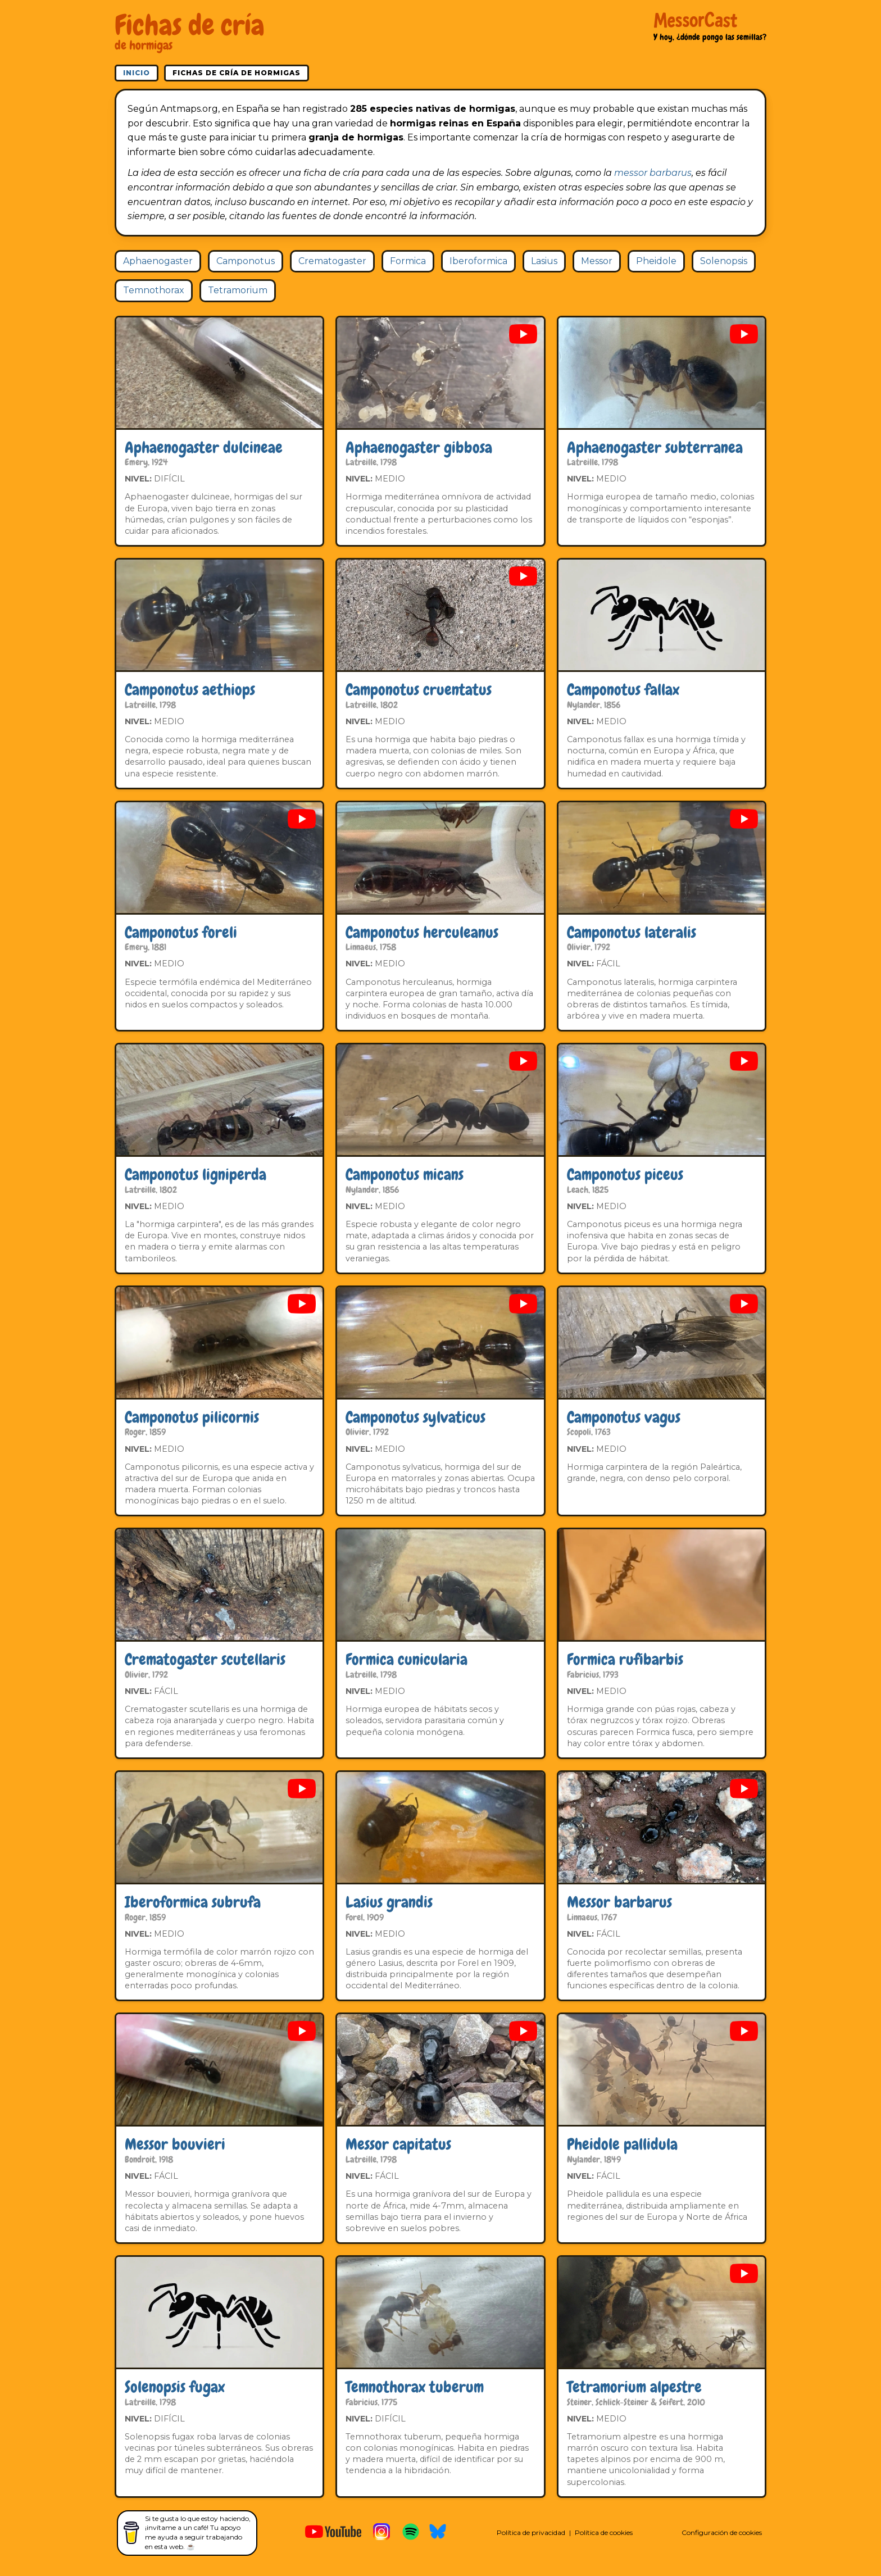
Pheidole (656, 261)
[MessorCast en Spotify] (410, 2533)
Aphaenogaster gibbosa (419, 447)
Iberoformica (478, 261)
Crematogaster (332, 261)
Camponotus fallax (623, 689)
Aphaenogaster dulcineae (204, 447)
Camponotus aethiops (190, 689)
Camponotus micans (405, 1174)
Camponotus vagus (623, 1417)
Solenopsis (723, 261)
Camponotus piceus (625, 1174)
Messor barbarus (619, 1902)
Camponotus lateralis (631, 932)
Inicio (136, 73)
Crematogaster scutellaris (205, 1659)
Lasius (544, 261)
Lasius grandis (389, 1902)
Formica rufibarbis (625, 1659)
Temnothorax (153, 290)
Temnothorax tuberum (415, 2387)
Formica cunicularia (406, 1659)
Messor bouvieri (175, 2144)
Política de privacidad (531, 2532)
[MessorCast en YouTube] (333, 2533)
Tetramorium (237, 290)
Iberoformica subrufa (193, 1902)
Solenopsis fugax (175, 2387)
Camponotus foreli (181, 932)
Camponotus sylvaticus (415, 1417)
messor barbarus (653, 172)
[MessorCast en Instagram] (381, 2533)
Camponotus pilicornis (192, 1417)
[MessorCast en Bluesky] (437, 2533)
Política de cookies (604, 2532)
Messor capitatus (398, 2144)
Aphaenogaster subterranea (655, 447)
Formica (408, 261)
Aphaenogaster (158, 261)
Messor (596, 261)
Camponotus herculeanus (422, 932)
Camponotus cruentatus (419, 689)
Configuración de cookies (722, 2532)
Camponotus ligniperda (195, 1174)
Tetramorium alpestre (634, 2387)
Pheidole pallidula (622, 2144)
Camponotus (245, 261)
